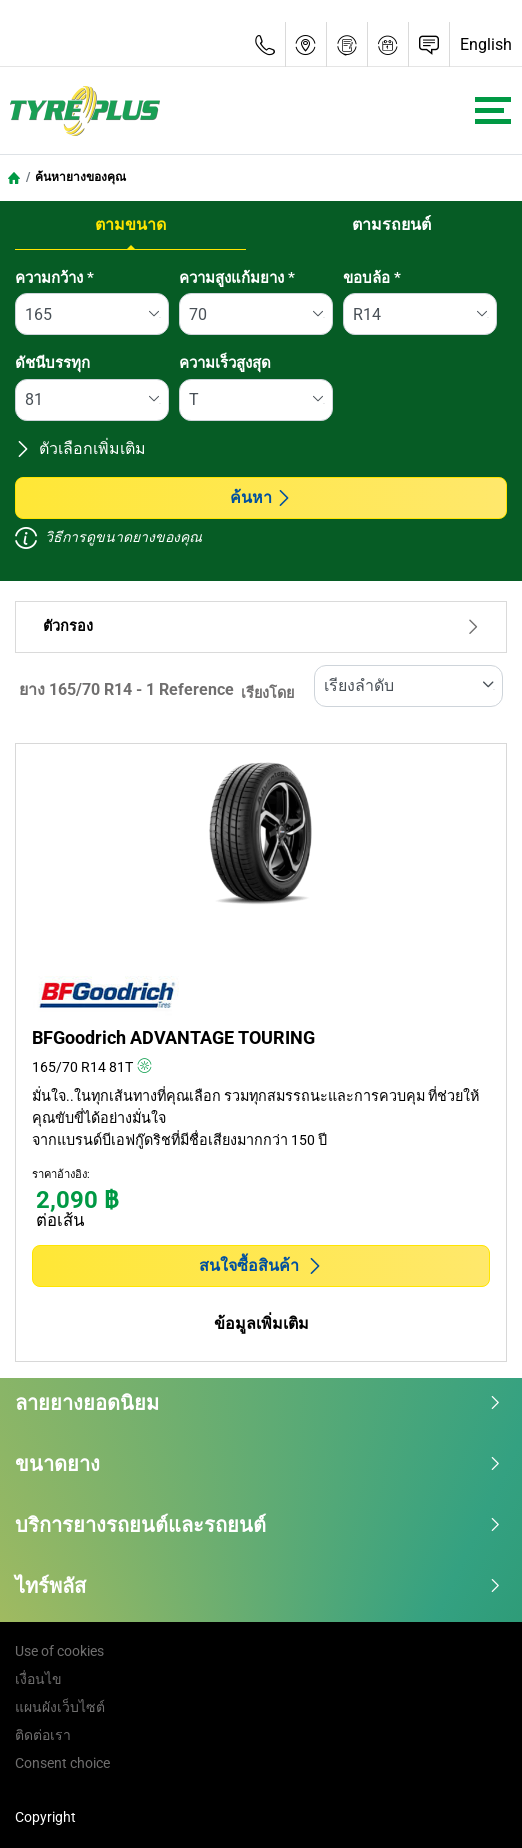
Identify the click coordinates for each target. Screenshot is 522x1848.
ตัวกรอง (261, 626)
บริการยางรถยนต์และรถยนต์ (258, 1525)
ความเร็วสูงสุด (225, 363)
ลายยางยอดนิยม (258, 1403)
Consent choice (62, 1763)
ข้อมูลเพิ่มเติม (261, 1323)
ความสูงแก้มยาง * (237, 278)
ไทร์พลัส (258, 1586)
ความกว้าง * (54, 278)
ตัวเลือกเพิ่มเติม (80, 448)
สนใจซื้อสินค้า (261, 1265)
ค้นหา (261, 497)
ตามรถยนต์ (391, 224)
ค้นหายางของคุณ (80, 177)
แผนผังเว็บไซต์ (60, 1707)
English (486, 44)
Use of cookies (59, 1651)
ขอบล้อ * (372, 278)
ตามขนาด (130, 224)
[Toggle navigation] (493, 110)
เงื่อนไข (38, 1679)
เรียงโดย (267, 693)
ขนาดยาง (258, 1464)
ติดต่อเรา (43, 1735)
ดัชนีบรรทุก (52, 363)
